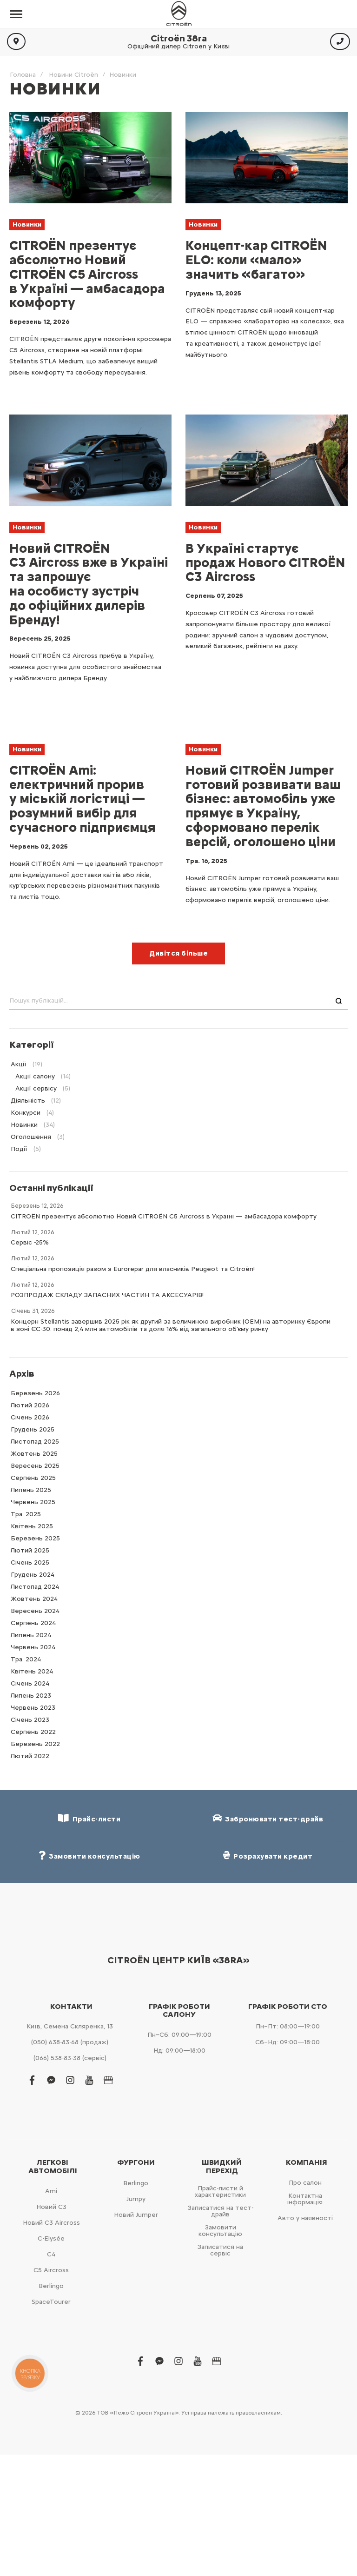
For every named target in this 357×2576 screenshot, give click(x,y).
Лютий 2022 (30, 1756)
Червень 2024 (33, 1647)
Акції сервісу (36, 1088)
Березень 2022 (35, 1744)
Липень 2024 (31, 1635)
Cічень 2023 (30, 1720)
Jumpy (135, 2199)
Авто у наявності (305, 2218)
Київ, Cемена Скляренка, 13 (69, 2026)
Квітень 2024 (32, 1671)
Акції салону (35, 1076)
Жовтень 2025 (34, 1454)
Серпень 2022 (33, 1732)
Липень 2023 (31, 1695)
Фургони (136, 2162)
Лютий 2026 (30, 1405)
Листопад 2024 (35, 1587)
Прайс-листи (89, 1818)
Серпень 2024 (33, 1623)
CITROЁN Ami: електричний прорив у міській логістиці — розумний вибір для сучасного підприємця (82, 798)
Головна (23, 75)
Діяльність (28, 1100)
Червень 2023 (33, 1708)
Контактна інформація (305, 2199)
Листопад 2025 (35, 1441)
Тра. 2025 (26, 1514)
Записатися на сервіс (220, 2250)
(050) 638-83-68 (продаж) (69, 2042)
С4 (51, 2254)
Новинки (27, 224)
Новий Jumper (136, 2215)
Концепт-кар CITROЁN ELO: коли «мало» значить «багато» (256, 259)
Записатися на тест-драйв (220, 2211)
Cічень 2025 (30, 1562)
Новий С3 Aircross (51, 2223)
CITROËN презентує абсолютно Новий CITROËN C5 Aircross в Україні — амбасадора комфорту (87, 273)
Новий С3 (51, 2207)
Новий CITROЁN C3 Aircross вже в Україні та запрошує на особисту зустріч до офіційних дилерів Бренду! (88, 584)
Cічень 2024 (30, 1683)
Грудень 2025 (32, 1429)
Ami (51, 2191)
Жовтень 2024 (34, 1599)
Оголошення (31, 1137)
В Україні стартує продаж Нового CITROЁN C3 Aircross (265, 562)
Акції (18, 1064)
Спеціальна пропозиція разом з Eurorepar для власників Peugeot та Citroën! (133, 1269)
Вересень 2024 (35, 1611)
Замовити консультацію (220, 2230)
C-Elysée (51, 2238)
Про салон (305, 2183)
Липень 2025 (31, 1490)
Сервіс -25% (30, 1242)
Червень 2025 (33, 1502)
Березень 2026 (35, 1393)
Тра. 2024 (26, 1659)
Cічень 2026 (30, 1417)
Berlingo (51, 2286)
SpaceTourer (51, 2302)
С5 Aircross (51, 2270)
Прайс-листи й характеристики (220, 2191)
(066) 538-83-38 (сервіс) (69, 2058)
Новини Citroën (73, 75)
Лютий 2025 (30, 1550)
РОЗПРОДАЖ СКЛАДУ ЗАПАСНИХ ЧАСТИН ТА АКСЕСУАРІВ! (107, 1295)
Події (19, 1149)
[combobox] (178, 1001)
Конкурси (25, 1113)
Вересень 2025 (35, 1466)
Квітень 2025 (32, 1526)
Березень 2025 (35, 1538)
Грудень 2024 (32, 1575)
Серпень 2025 (33, 1478)
